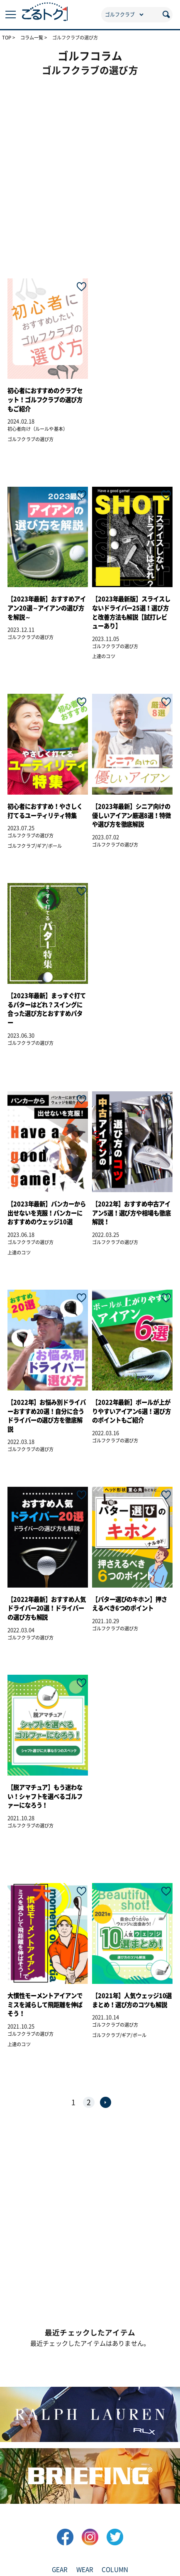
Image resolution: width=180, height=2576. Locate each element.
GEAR (60, 2569)
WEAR (85, 2569)
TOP (6, 37)
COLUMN (115, 2569)
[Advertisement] (90, 172)
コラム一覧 (31, 37)
